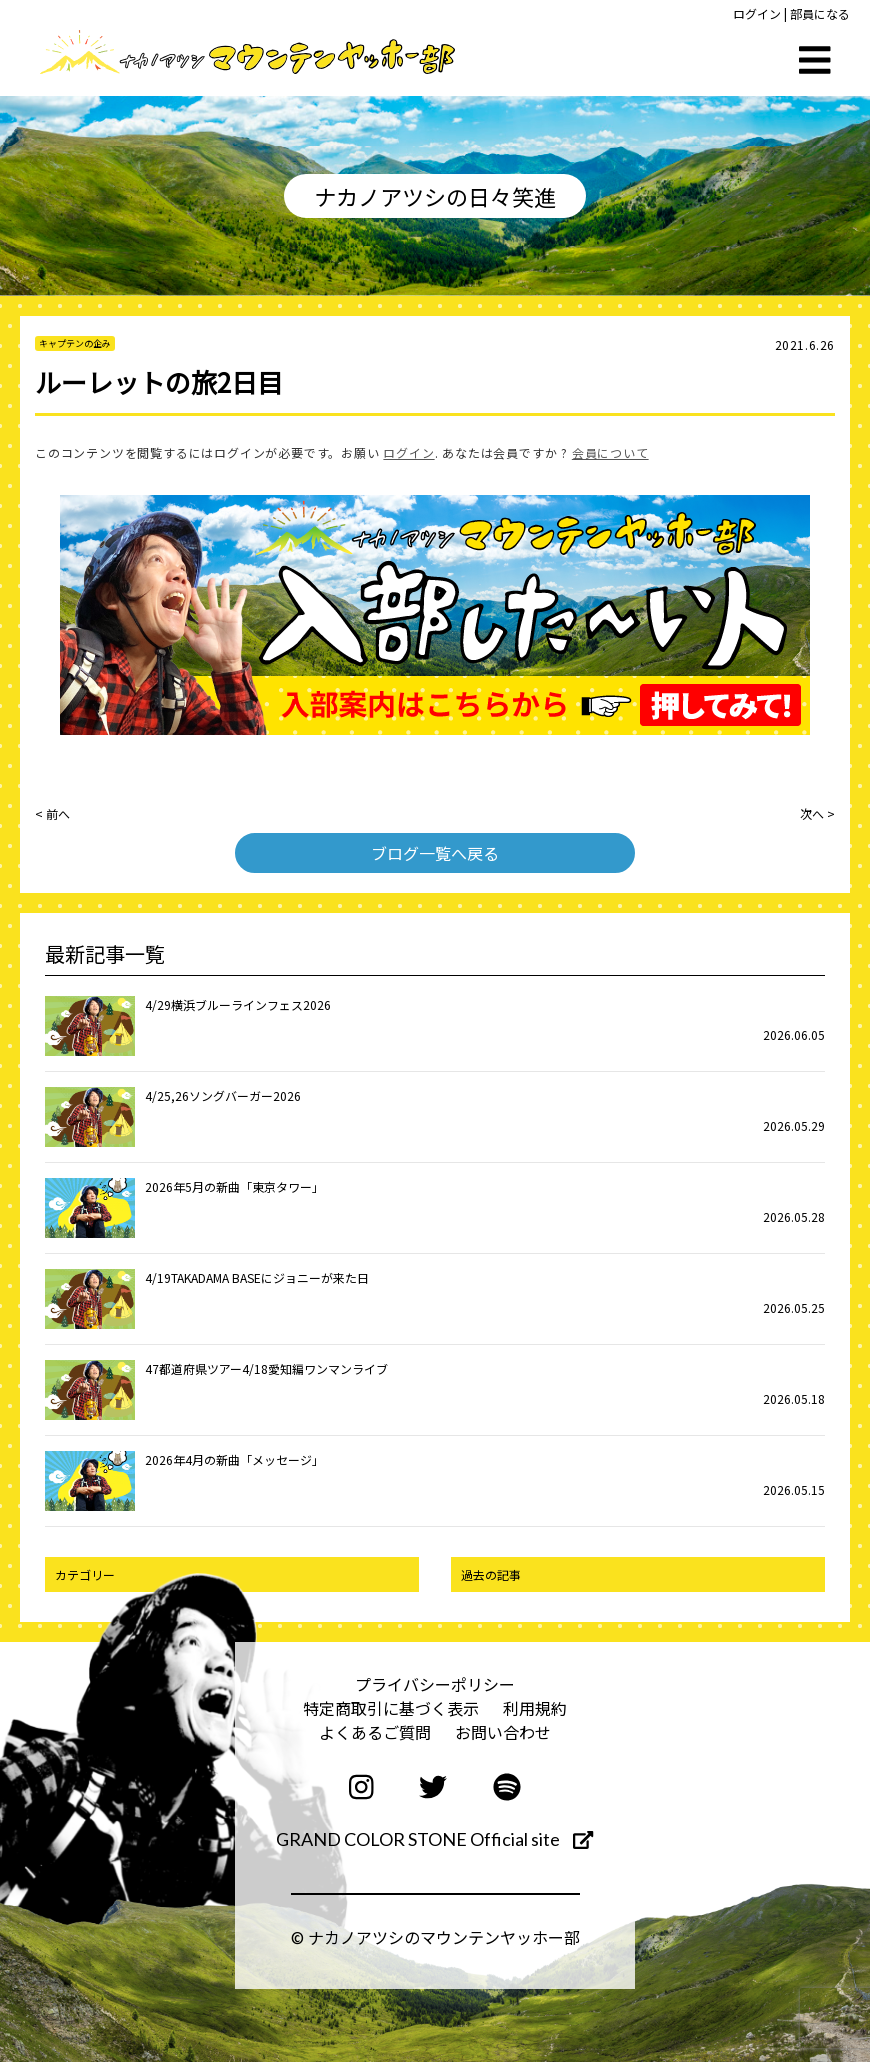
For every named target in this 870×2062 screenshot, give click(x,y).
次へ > (817, 813)
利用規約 (535, 1708)
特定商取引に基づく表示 (391, 1708)
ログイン (757, 13)
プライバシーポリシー (435, 1684)
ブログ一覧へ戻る (435, 853)
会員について (610, 452)
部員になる (820, 13)
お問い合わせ (503, 1732)
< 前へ (52, 813)
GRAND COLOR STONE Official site (434, 1839)
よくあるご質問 (375, 1732)
